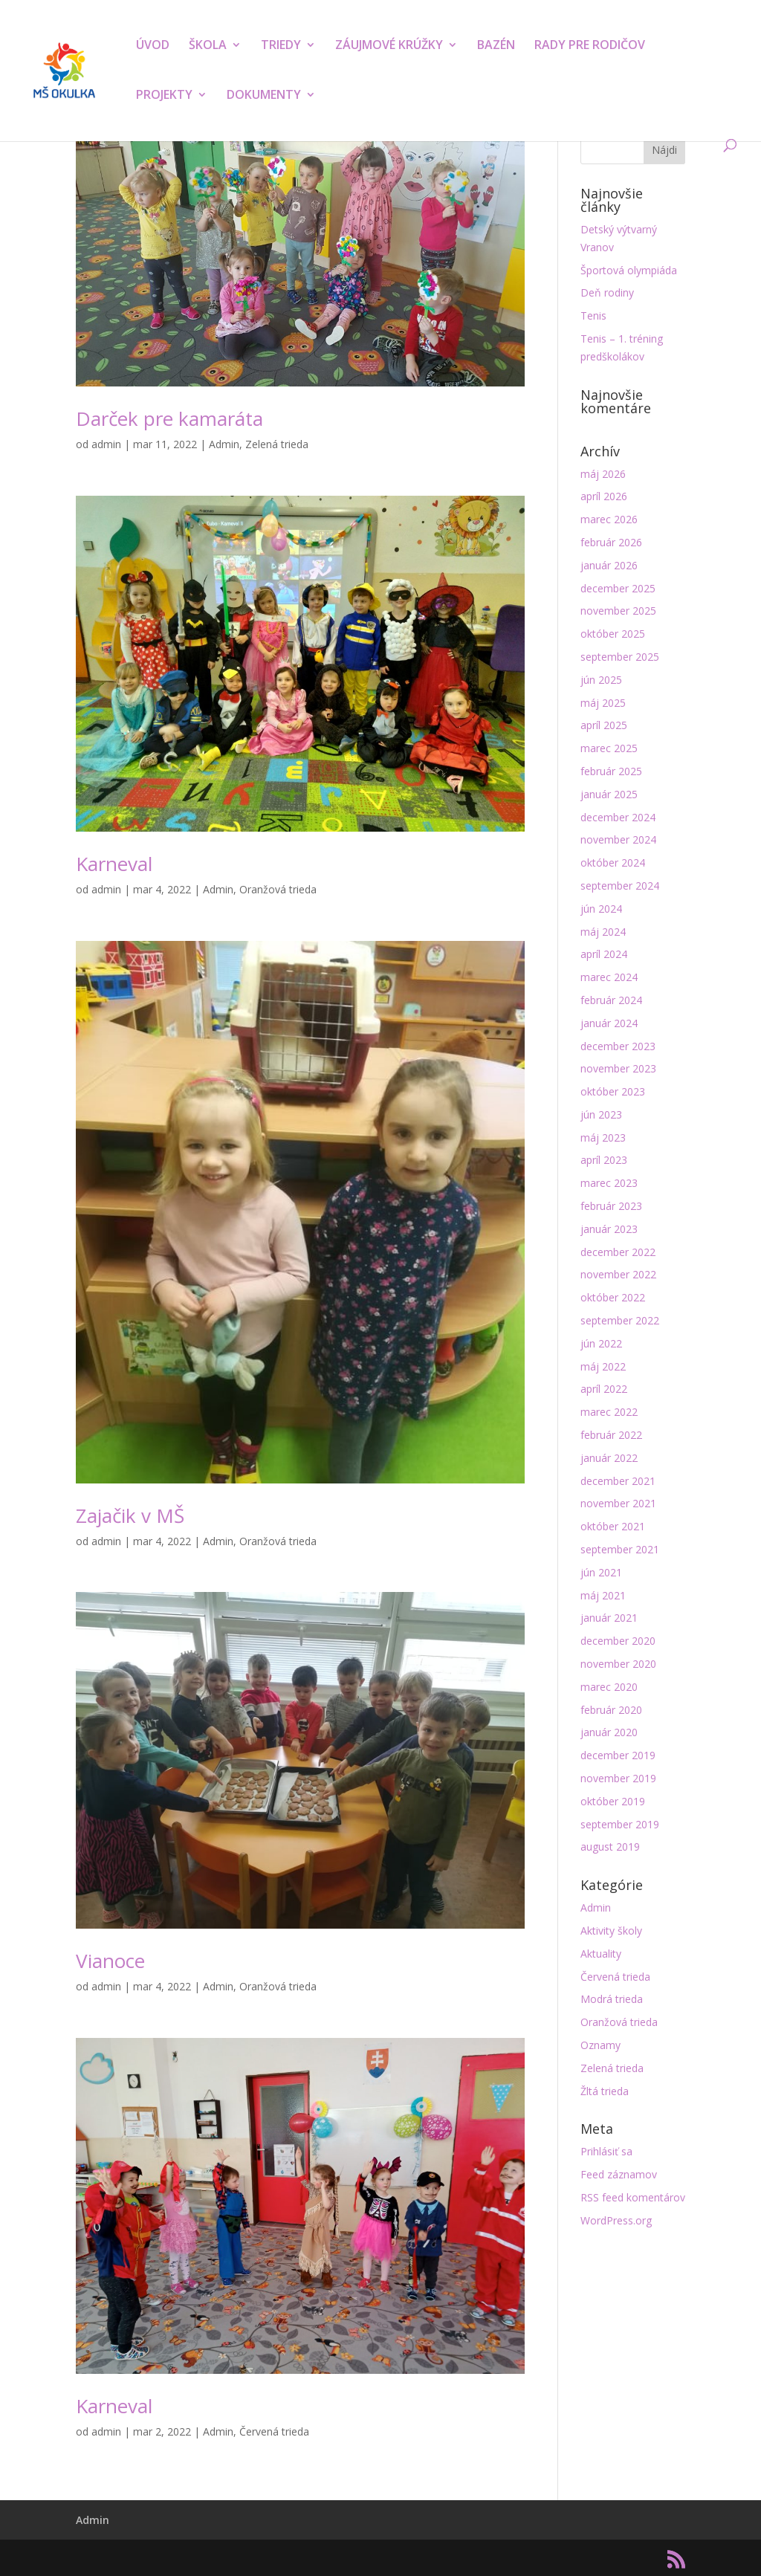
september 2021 (619, 1549)
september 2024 (619, 885)
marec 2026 (609, 519)
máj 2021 (603, 1595)
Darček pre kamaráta (169, 418)
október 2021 (612, 1526)
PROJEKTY (164, 96)
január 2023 (609, 1229)
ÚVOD (152, 46)
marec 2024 (609, 977)
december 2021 (617, 1481)
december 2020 (617, 1641)
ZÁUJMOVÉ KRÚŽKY (389, 46)
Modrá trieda (611, 1999)
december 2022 (617, 1252)
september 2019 (619, 1824)
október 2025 (612, 634)
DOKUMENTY (264, 96)
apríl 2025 (603, 725)
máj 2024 (603, 932)
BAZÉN (496, 46)
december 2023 (617, 1046)
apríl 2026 (603, 496)
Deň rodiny (607, 292)
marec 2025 (609, 748)
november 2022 (618, 1274)
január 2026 (609, 565)
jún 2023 (601, 1114)
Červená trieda (274, 2431)
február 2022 (611, 1435)
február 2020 (611, 1710)
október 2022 (612, 1297)
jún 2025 (601, 680)
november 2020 (618, 1664)
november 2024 (618, 839)
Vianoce (110, 1960)
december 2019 (617, 1755)
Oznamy (600, 2045)
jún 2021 (601, 1572)
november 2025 (618, 610)
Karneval (114, 863)
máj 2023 (603, 1137)
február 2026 (611, 542)
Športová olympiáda (628, 270)
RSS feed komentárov (632, 2197)
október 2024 (612, 862)
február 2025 (611, 771)
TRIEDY (281, 46)
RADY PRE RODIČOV (589, 46)
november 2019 (618, 1778)
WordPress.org (616, 2220)
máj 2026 (603, 474)
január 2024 (609, 1023)
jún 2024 (601, 909)
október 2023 (612, 1091)
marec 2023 (609, 1183)
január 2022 (609, 1458)
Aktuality (600, 1953)
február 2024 (611, 1000)
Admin (224, 444)
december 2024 (617, 817)
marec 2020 (609, 1687)
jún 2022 (601, 1343)
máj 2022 (603, 1366)
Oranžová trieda (278, 889)
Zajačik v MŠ (130, 1515)
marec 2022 (609, 1412)
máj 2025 (603, 703)
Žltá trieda (604, 2091)
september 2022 (619, 1320)
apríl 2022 (603, 1389)
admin (106, 444)
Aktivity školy (611, 1930)
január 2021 (609, 1618)
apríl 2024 (603, 954)
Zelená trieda (276, 444)
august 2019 (610, 1846)
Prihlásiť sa (606, 2151)
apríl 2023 (603, 1160)
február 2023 (611, 1206)
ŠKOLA (208, 46)
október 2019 (612, 1801)
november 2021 (618, 1503)
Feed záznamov (618, 2174)
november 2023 (618, 1068)
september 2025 (619, 657)
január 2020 (609, 1732)
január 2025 (609, 794)
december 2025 (617, 588)
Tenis (593, 315)
